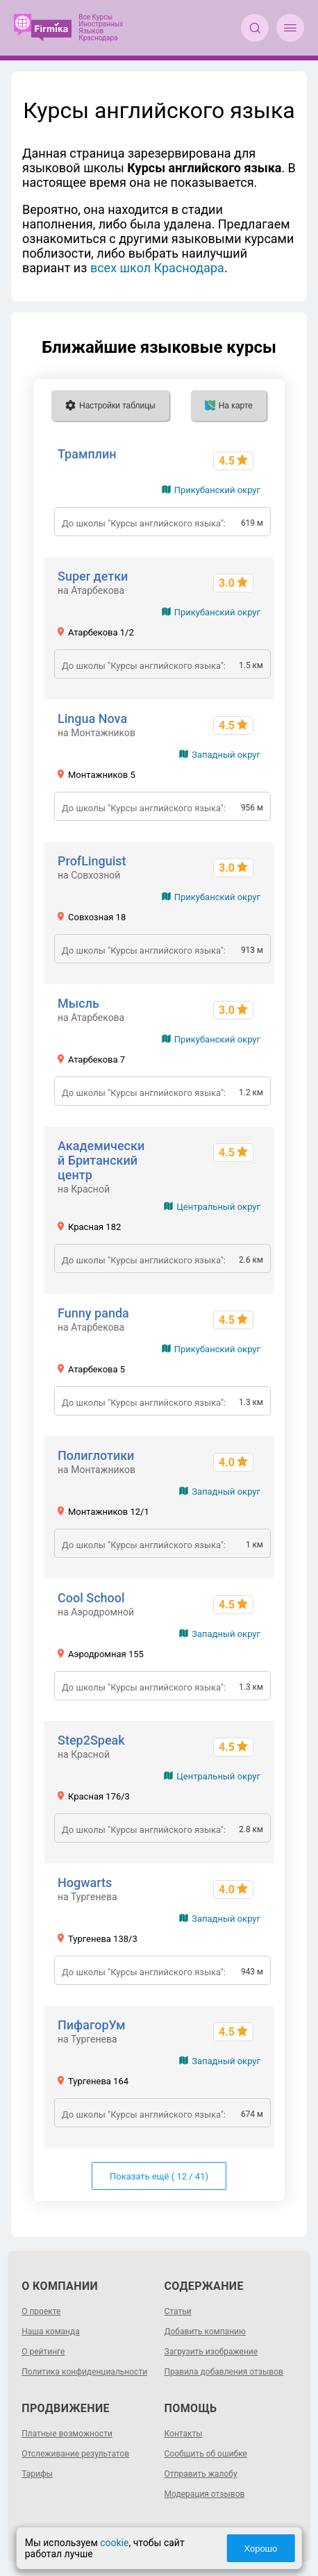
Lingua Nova (92, 718)
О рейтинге (43, 2352)
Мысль (78, 1003)
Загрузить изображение (211, 2352)
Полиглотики (96, 1455)
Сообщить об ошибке (206, 2454)
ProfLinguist (92, 861)
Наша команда (51, 2331)
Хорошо (261, 2548)
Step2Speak (91, 1740)
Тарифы (37, 2474)
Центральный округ (218, 1207)
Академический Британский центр (101, 1160)
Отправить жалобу (201, 2474)
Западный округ (226, 754)
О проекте (41, 2311)
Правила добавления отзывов (224, 2372)
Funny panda (93, 1313)
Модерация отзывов (205, 2494)
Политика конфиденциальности (84, 2372)
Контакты (184, 2433)
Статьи (178, 2311)
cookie (113, 2542)
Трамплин (87, 454)
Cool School (91, 1597)
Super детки (93, 576)
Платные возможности (67, 2433)
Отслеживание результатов (75, 2454)
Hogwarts (85, 1882)
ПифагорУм (92, 2025)
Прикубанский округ (217, 490)
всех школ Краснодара (157, 267)
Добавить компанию (205, 2331)
